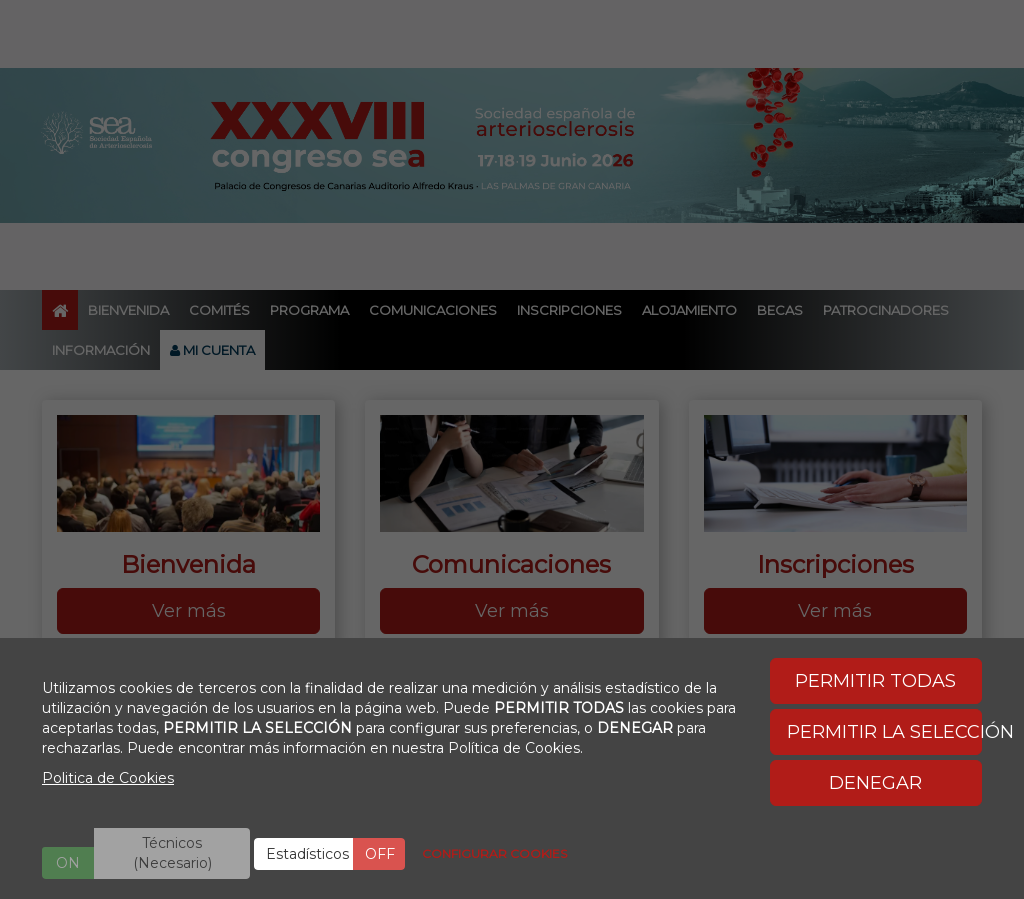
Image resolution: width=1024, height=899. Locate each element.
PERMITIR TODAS (875, 681)
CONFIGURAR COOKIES (494, 853)
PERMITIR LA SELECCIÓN (885, 732)
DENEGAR (875, 783)
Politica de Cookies (108, 778)
